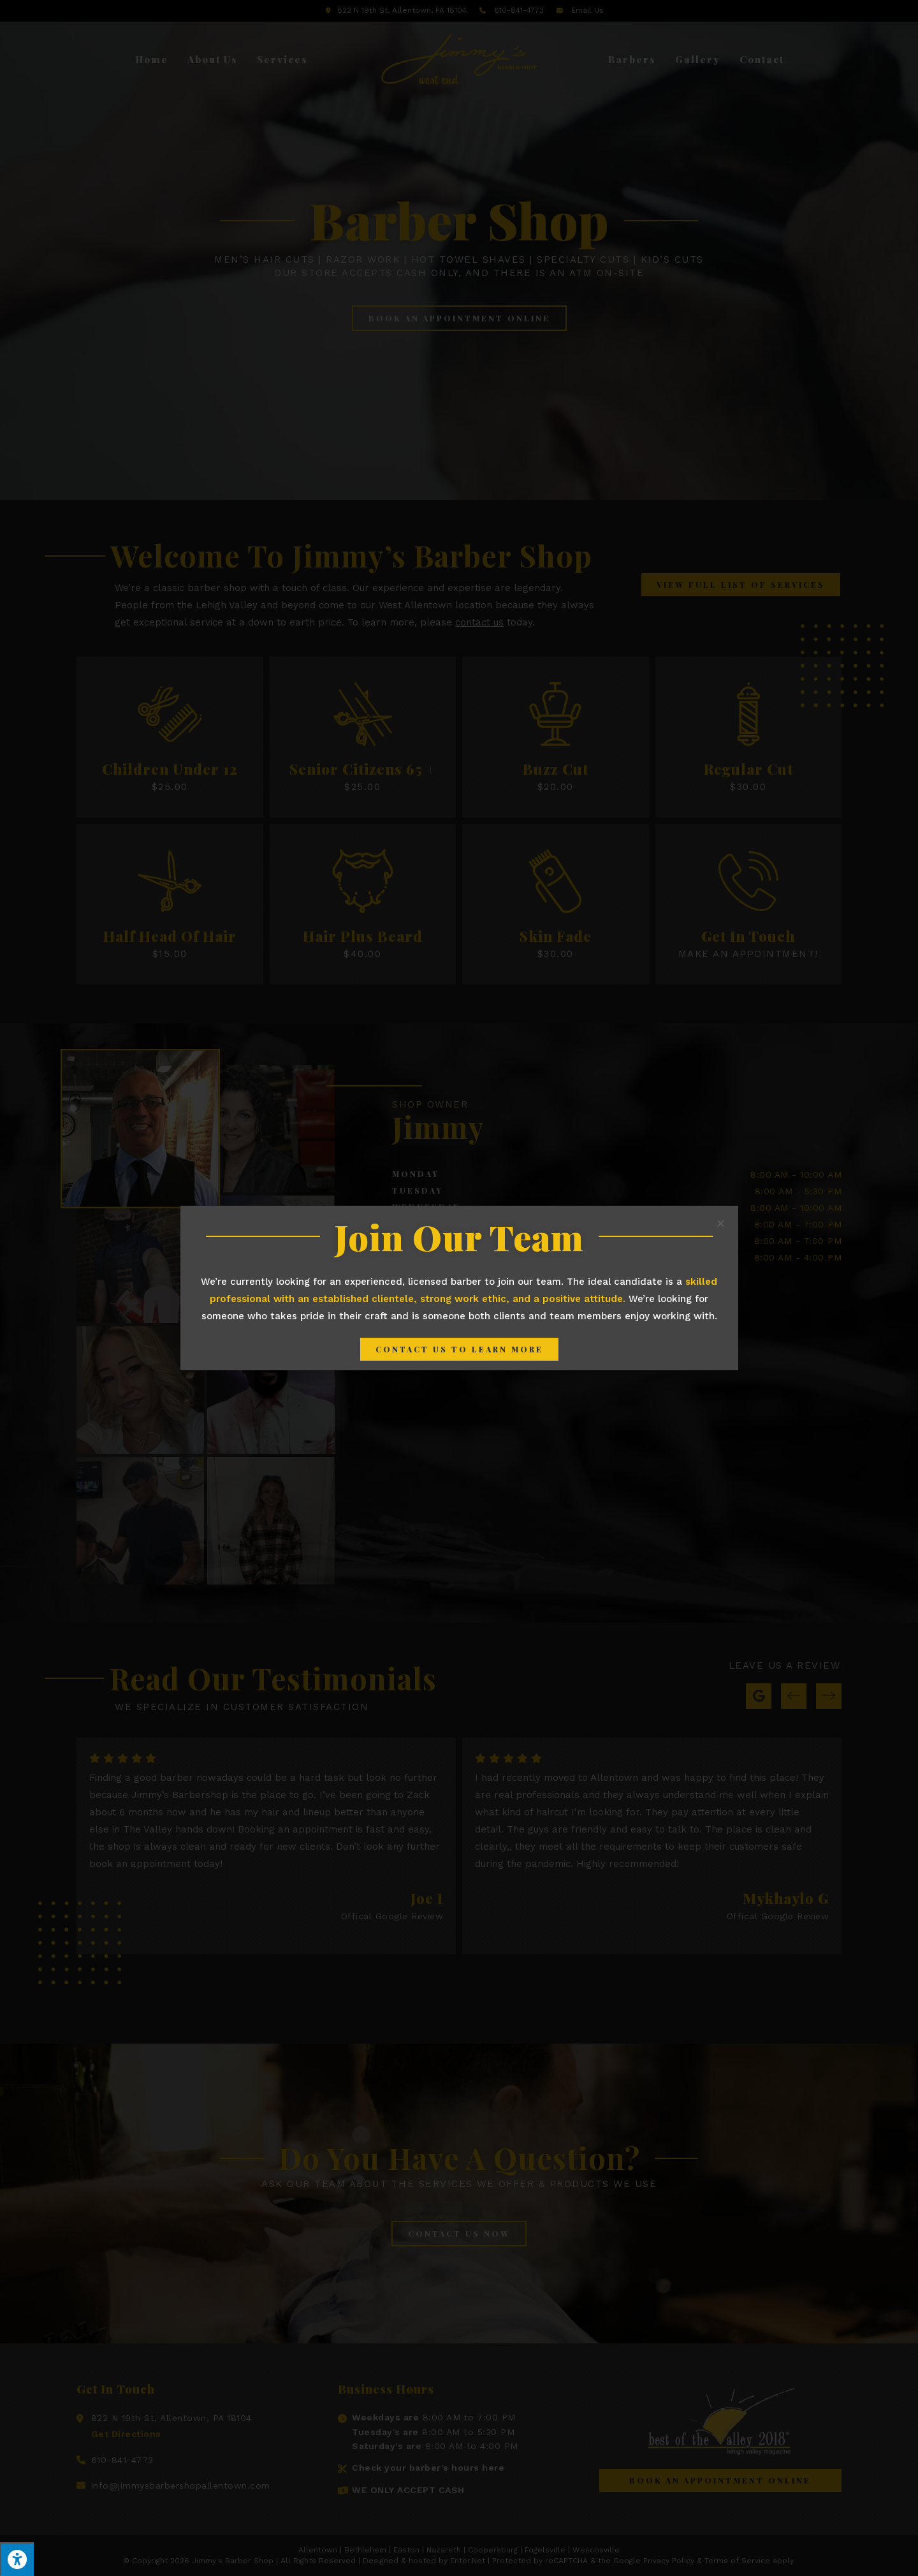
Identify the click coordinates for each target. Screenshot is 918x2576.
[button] (459, 1349)
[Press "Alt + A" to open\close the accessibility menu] (17, 2559)
